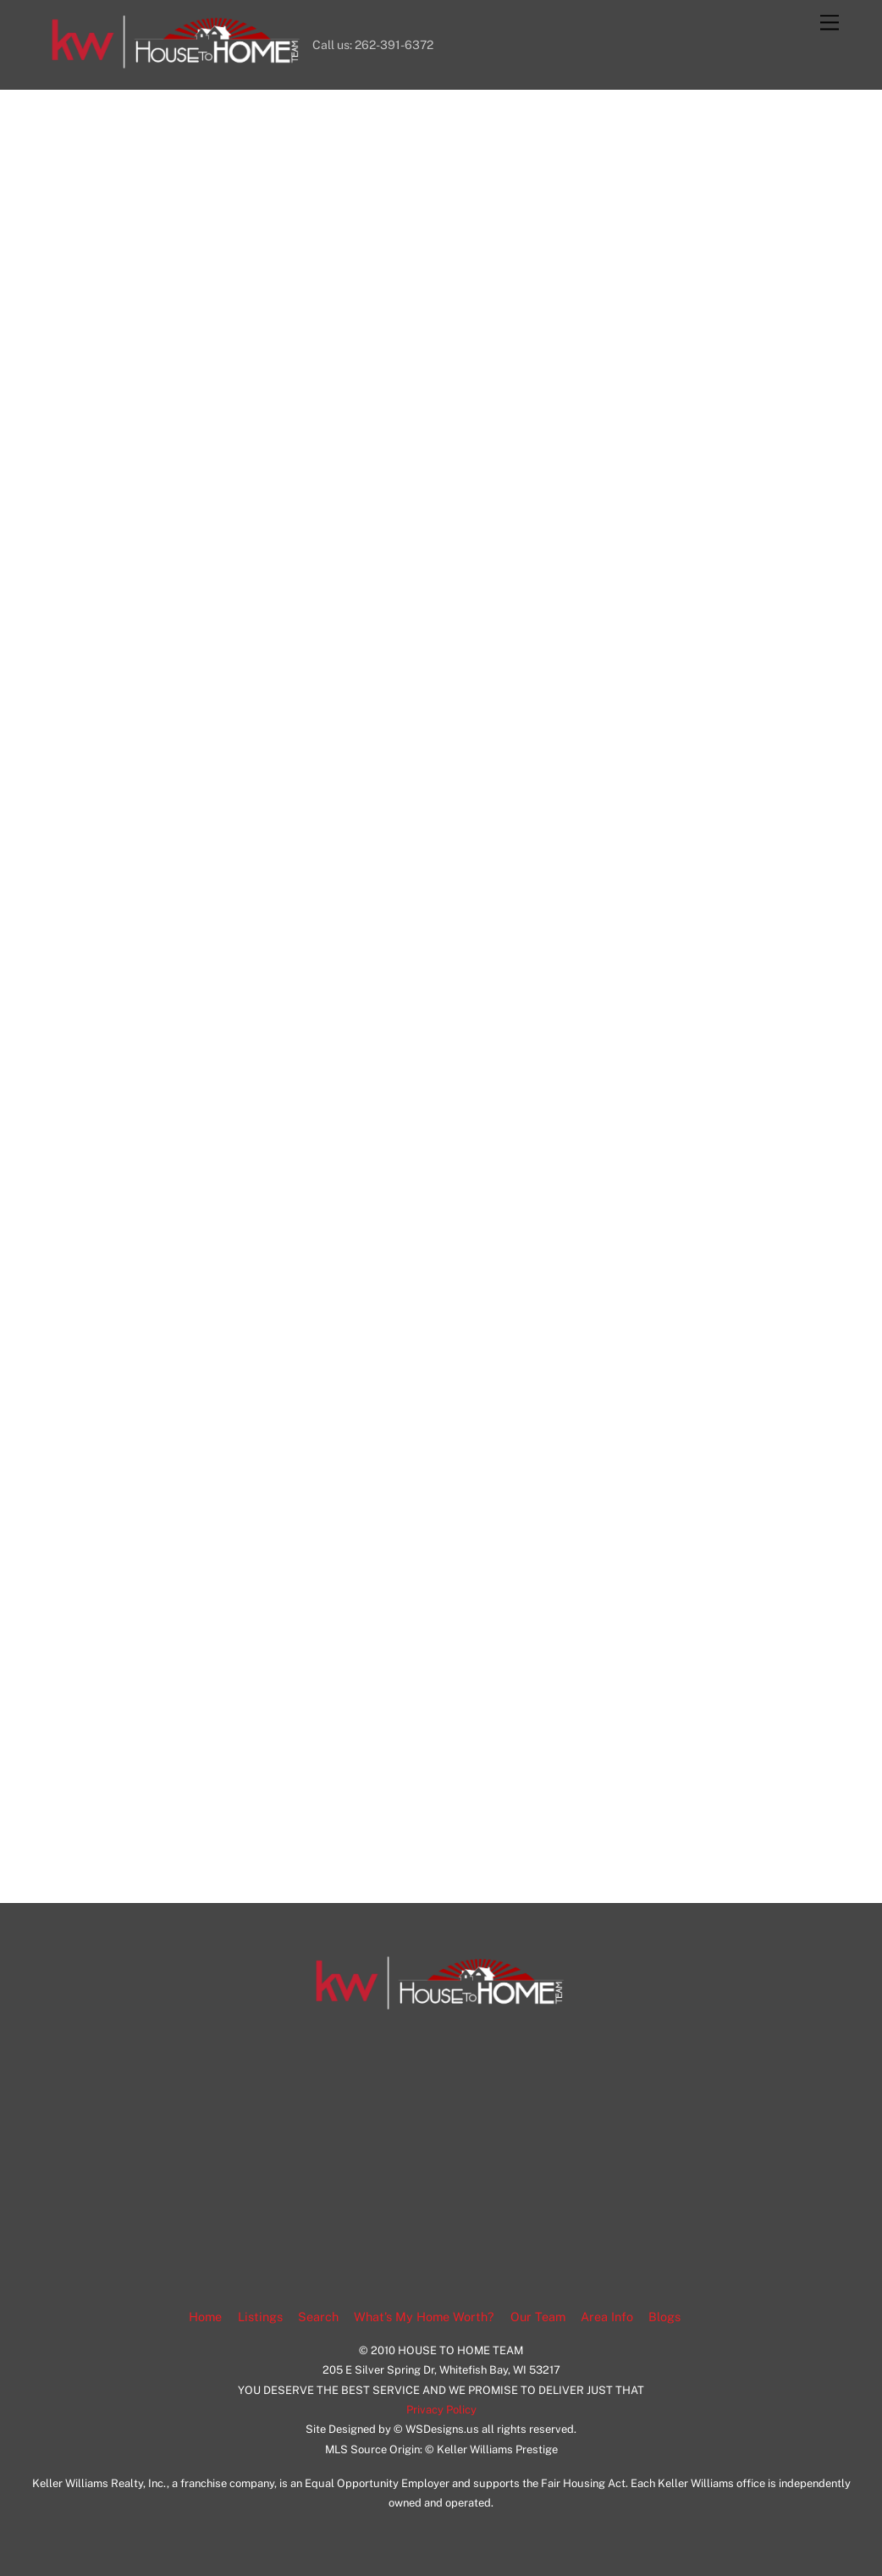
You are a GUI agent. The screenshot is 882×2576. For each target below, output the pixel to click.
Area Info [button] (607, 2316)
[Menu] (829, 23)
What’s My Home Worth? (424, 2316)
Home (205, 2316)
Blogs (664, 2316)
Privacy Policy (441, 2409)
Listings (260, 2316)
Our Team (537, 2316)
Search (318, 2316)
